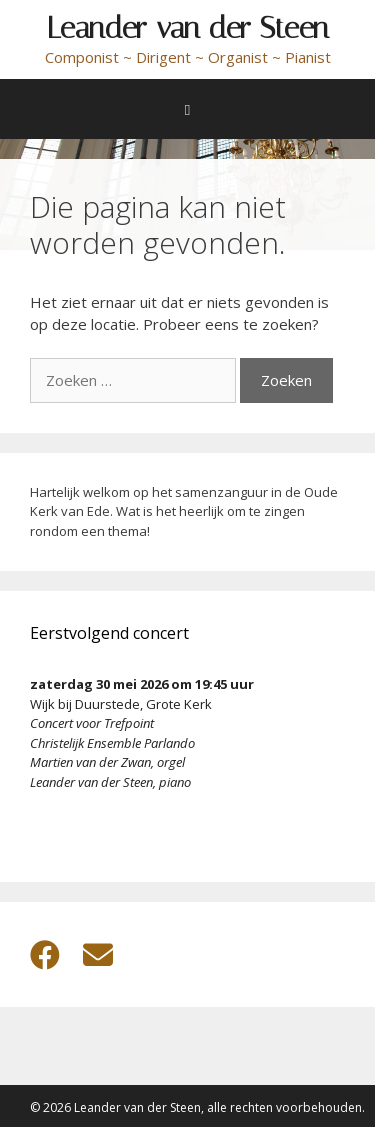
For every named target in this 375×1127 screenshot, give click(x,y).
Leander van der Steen (188, 28)
